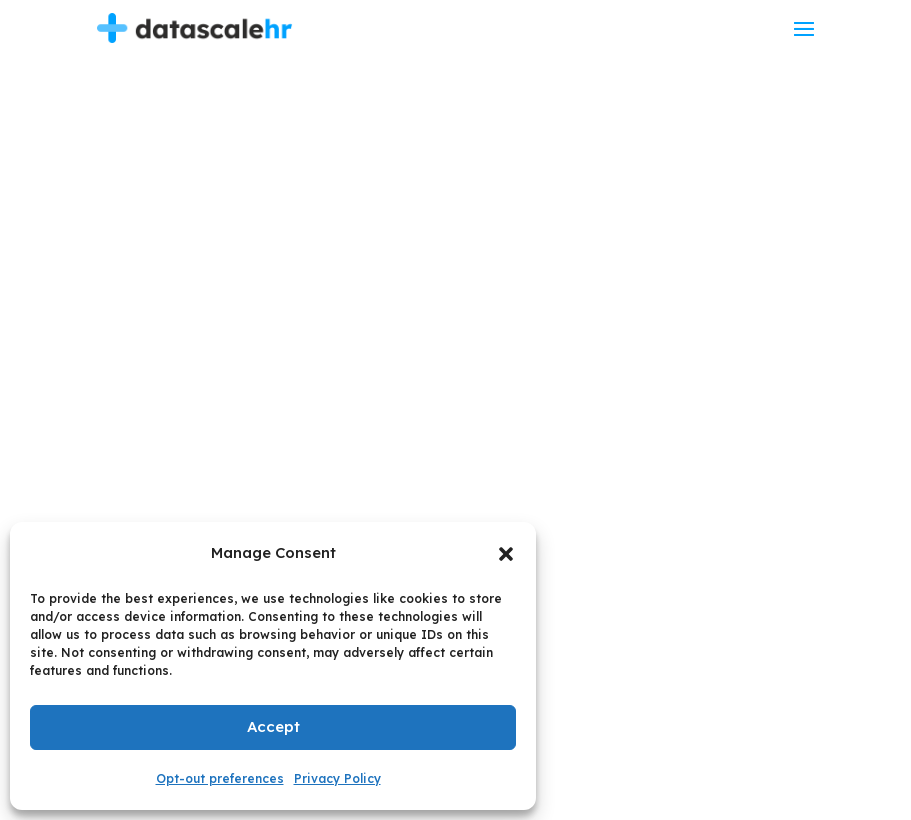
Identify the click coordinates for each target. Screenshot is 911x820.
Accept (273, 726)
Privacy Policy (337, 778)
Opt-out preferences (220, 778)
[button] (506, 554)
